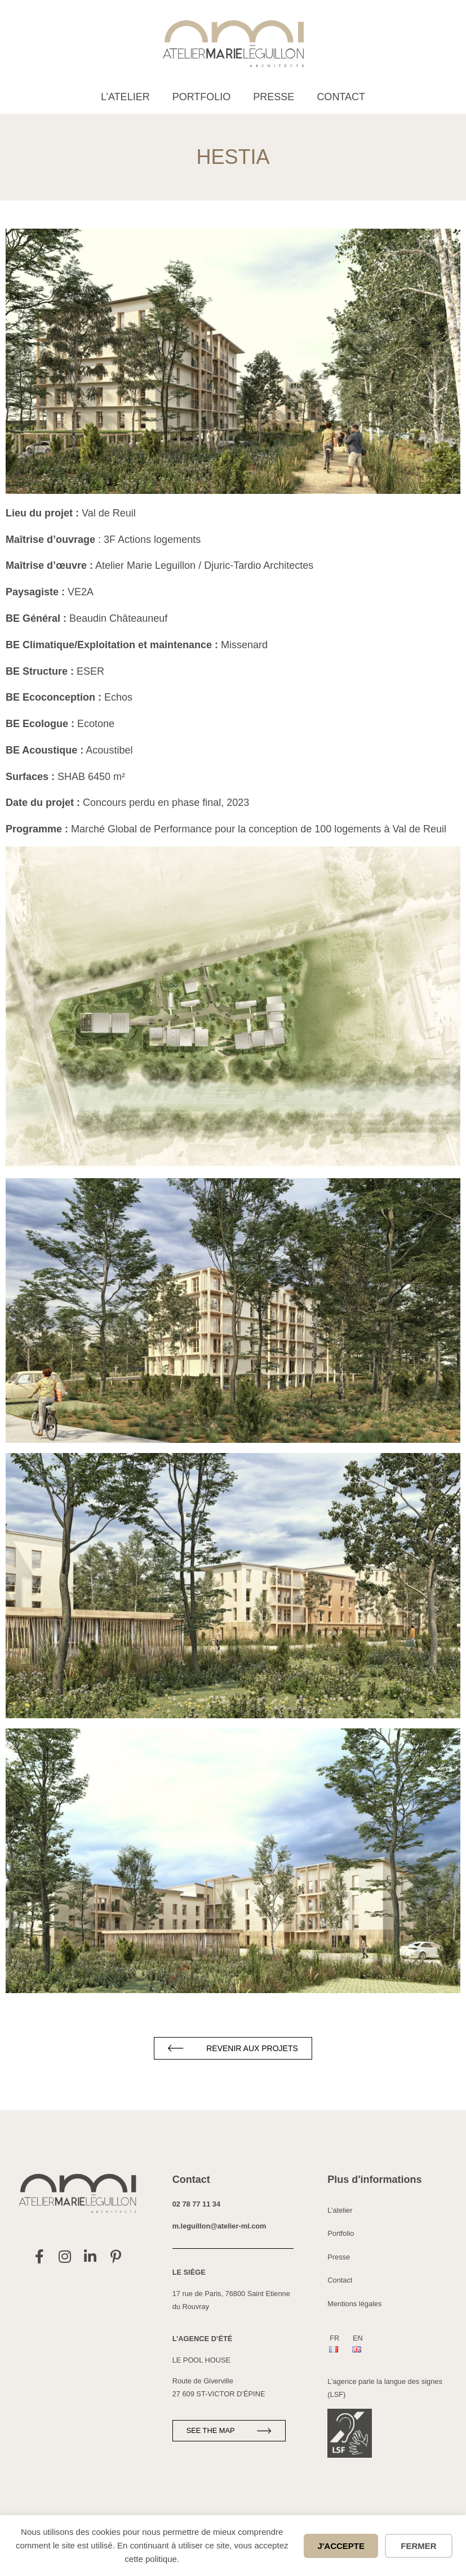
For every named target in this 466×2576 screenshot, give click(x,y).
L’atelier (125, 96)
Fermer (418, 2546)
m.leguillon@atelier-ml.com (219, 2226)
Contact (341, 96)
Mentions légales (354, 2303)
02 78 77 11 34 (196, 2204)
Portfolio (201, 96)
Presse (273, 96)
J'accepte (341, 2546)
